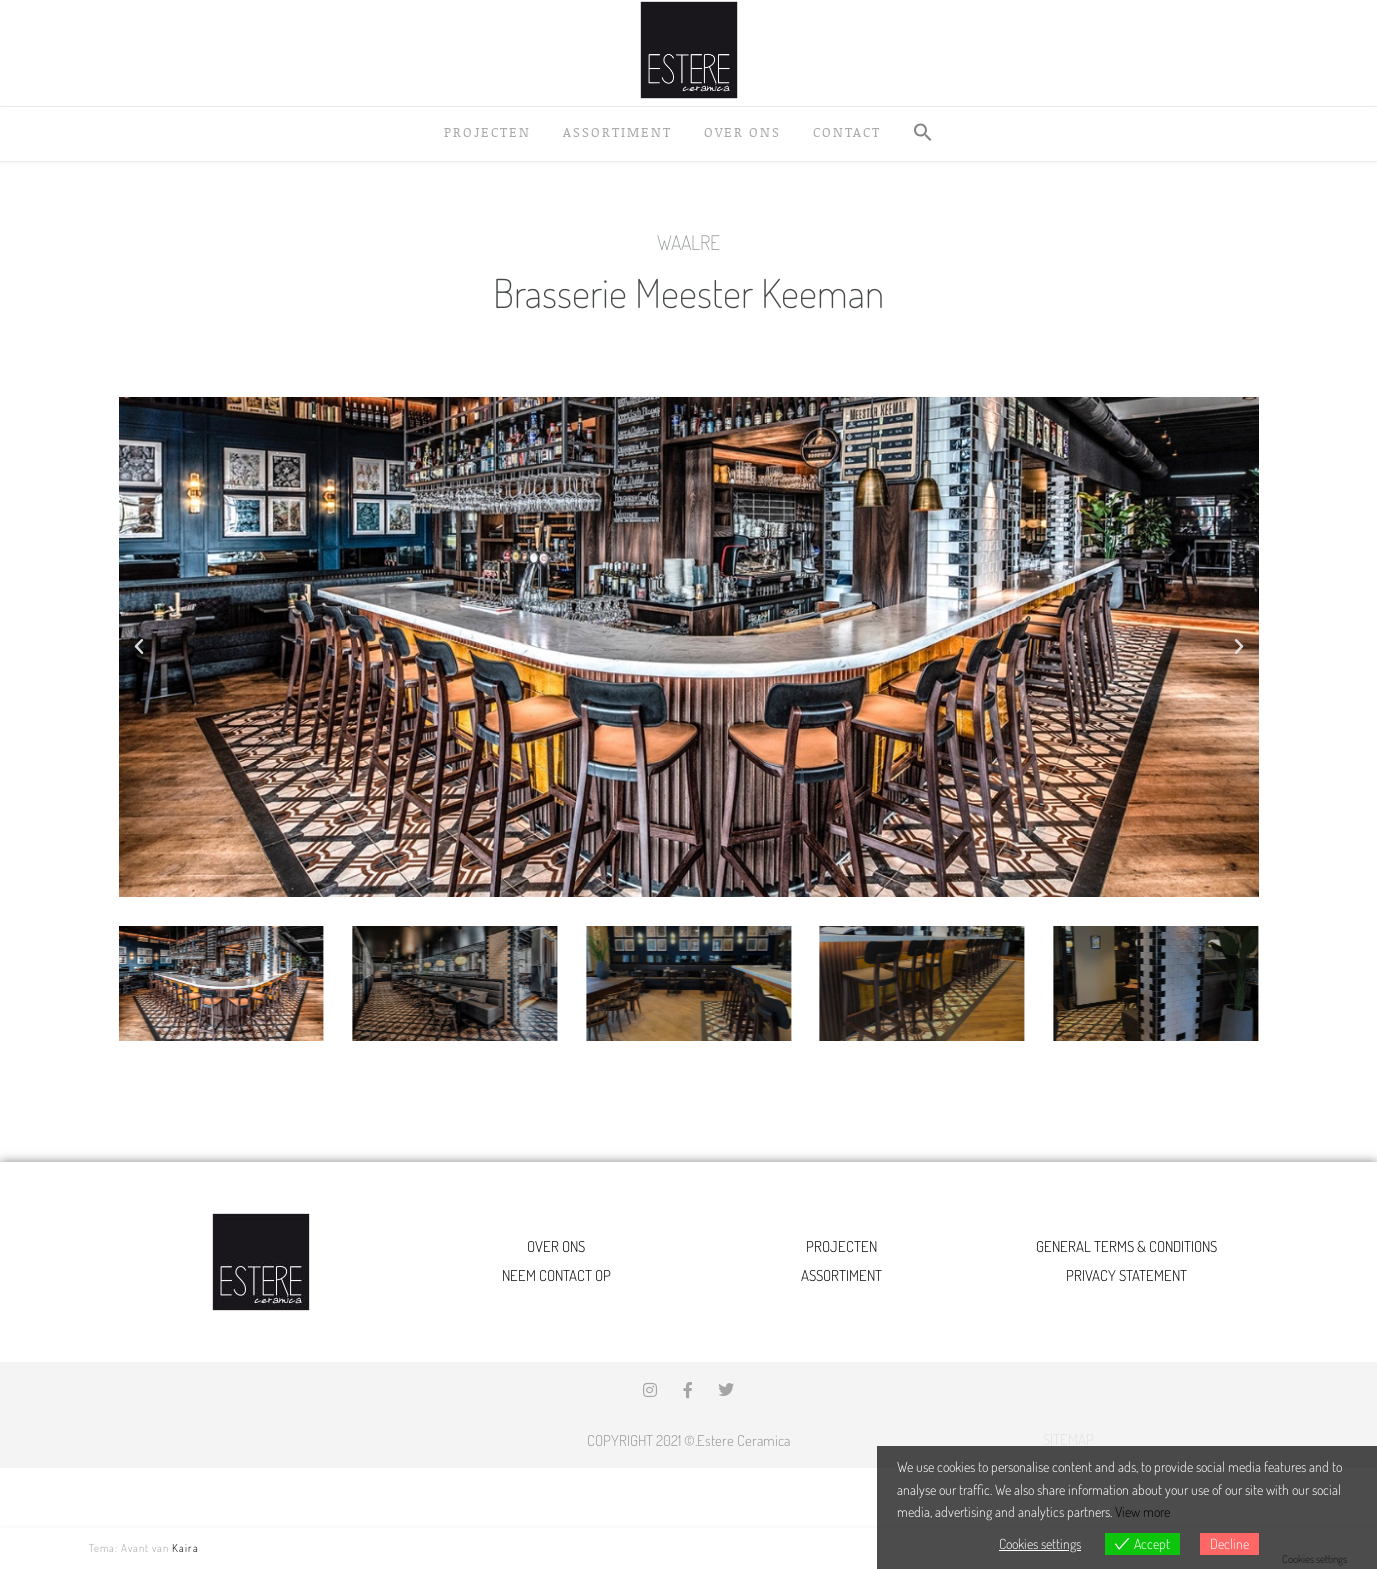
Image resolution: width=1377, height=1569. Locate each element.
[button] (923, 134)
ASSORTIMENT (841, 1275)
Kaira (185, 1548)
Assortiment (617, 132)
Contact (847, 132)
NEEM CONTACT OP (556, 1275)
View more (1142, 1511)
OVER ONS (556, 1246)
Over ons (742, 132)
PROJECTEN (841, 1246)
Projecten (487, 132)
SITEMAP (1068, 1439)
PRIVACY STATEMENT (1126, 1275)
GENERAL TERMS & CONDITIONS (1126, 1246)
